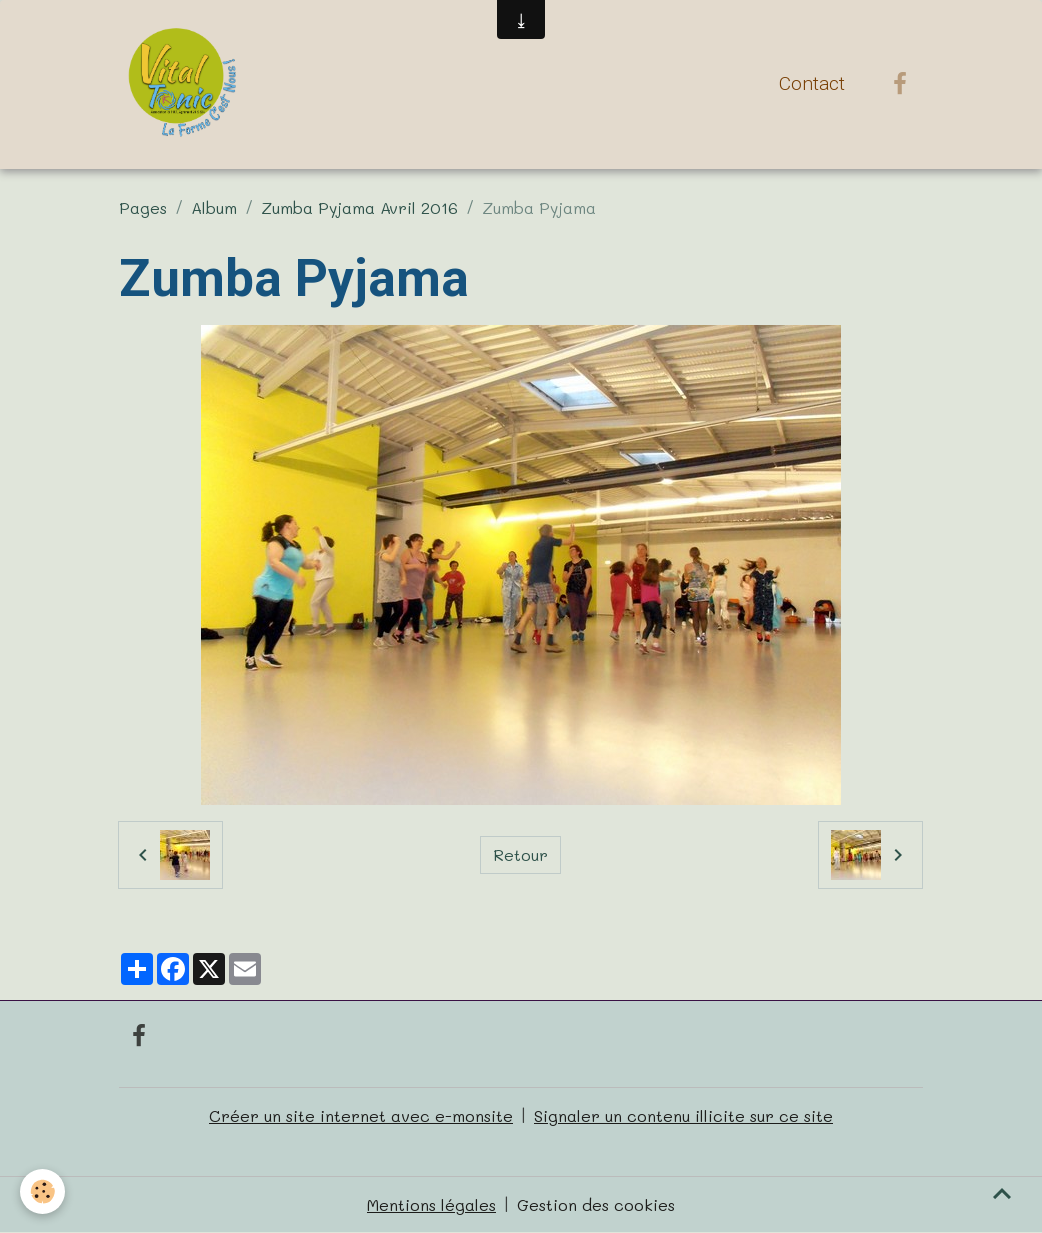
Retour (520, 854)
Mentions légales (431, 1204)
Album (214, 207)
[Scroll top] (1002, 1193)
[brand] (186, 84)
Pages (143, 207)
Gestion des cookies (596, 1204)
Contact (812, 83)
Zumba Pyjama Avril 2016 (359, 207)
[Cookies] (42, 1191)
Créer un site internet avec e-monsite (361, 1115)
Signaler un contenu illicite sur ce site (683, 1115)
